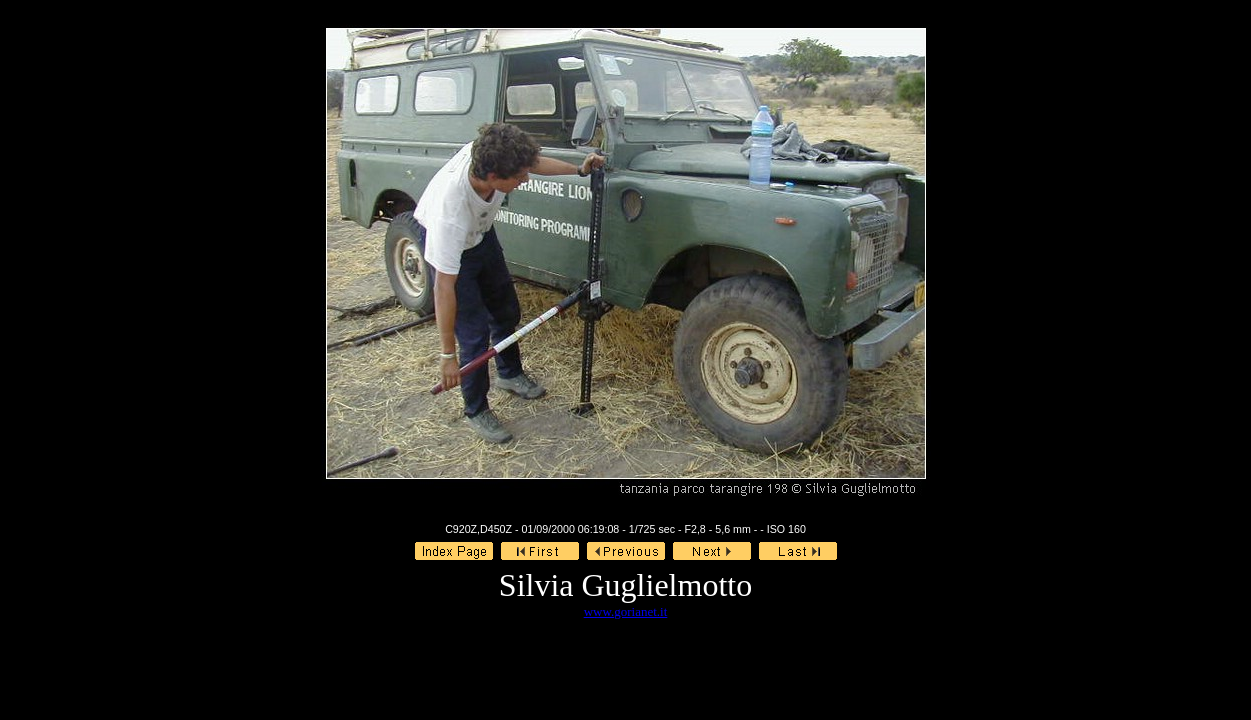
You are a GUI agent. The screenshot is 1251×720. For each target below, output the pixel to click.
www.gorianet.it (626, 611)
